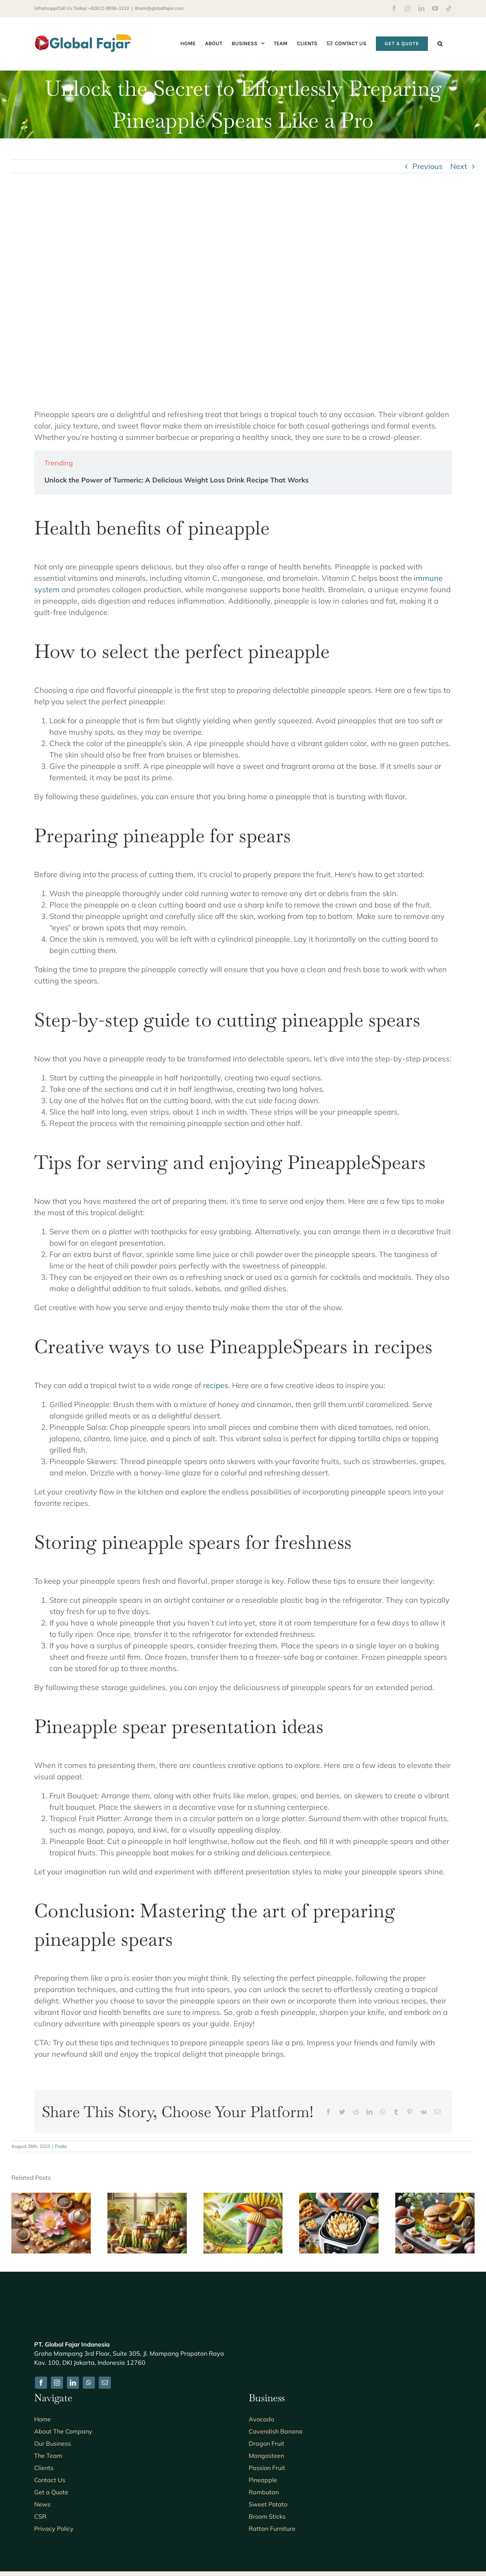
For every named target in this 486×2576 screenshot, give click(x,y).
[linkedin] (73, 2383)
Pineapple (263, 2480)
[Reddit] (356, 2112)
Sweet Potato (268, 2504)
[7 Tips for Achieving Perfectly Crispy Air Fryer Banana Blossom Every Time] (339, 2197)
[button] (439, 43)
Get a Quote (51, 2492)
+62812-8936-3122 (108, 8)
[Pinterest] (410, 2112)
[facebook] (41, 2383)
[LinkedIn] (369, 2112)
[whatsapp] (89, 2383)
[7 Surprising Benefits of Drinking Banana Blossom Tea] (51, 2197)
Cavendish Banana (276, 2431)
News (42, 2504)
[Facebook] (328, 2112)
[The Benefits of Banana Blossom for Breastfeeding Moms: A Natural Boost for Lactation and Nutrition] (243, 2197)
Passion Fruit (267, 2468)
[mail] (105, 2383)
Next (458, 166)
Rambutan (264, 2492)
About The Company (63, 2431)
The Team (48, 2455)
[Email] (437, 2112)
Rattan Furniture (272, 2528)
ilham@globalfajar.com (159, 8)
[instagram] (57, 2383)
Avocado (261, 2419)
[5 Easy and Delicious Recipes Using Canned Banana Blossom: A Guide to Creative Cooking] (147, 2197)
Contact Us (49, 2480)
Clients (44, 2468)
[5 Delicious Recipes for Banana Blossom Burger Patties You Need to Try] (435, 2197)
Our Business (52, 2443)
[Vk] (424, 2112)
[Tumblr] (396, 2112)
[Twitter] (342, 2112)
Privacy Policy (54, 2528)
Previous (427, 166)
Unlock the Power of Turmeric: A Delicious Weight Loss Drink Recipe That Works (176, 480)
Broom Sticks (267, 2516)
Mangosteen (266, 2455)
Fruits (61, 2146)
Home (42, 2419)
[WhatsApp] (382, 2112)
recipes (215, 1385)
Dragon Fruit (266, 2443)
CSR (40, 2516)
